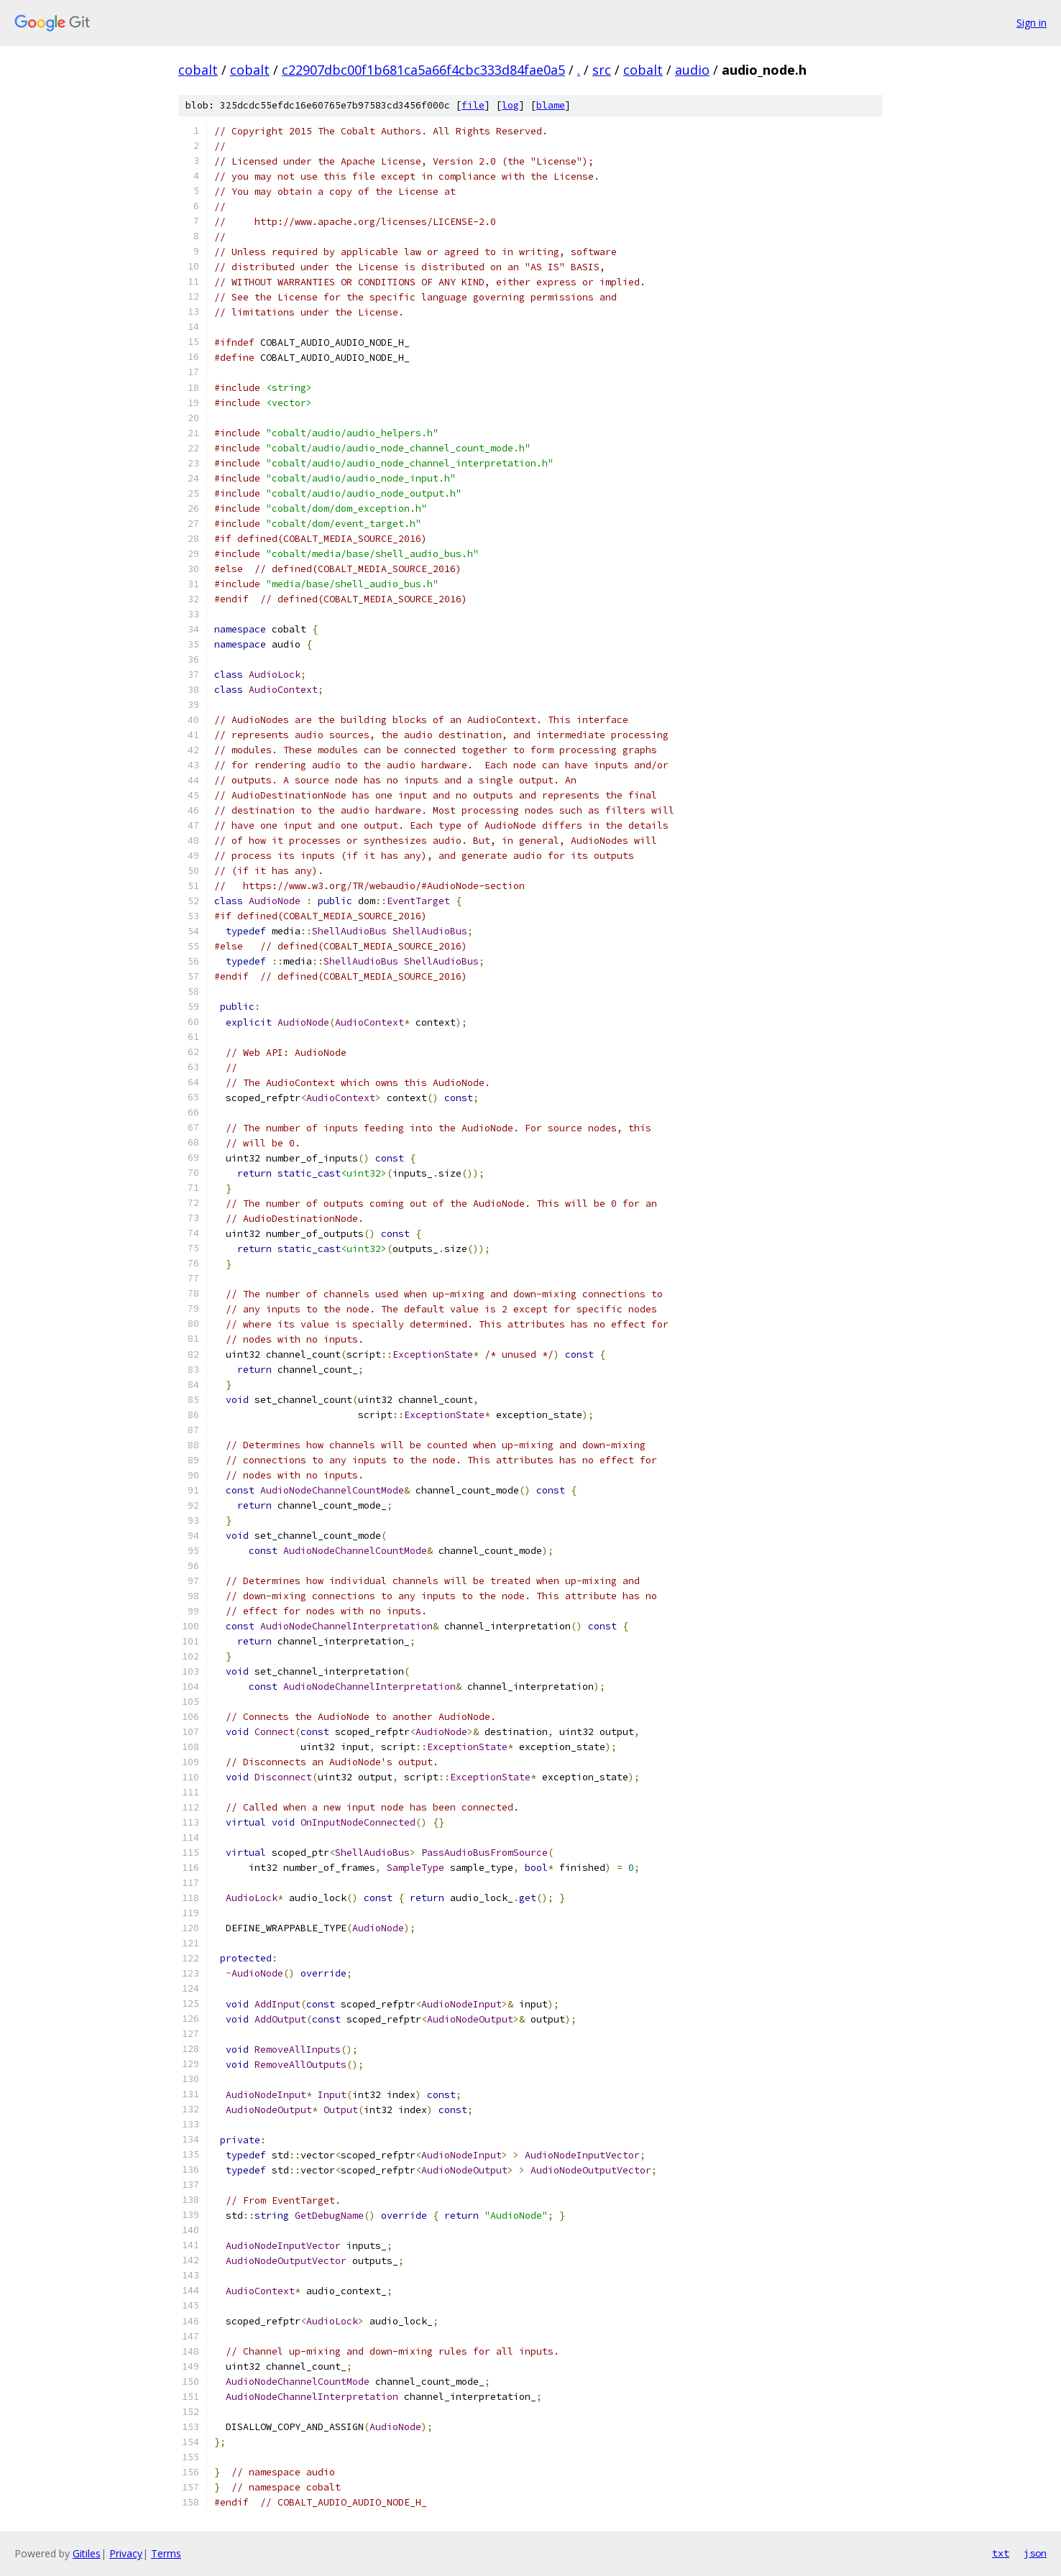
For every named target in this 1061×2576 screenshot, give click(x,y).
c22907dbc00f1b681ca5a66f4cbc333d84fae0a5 (423, 69)
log (510, 105)
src (601, 69)
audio (692, 69)
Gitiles (87, 2553)
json (1035, 2553)
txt (1000, 2553)
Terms (166, 2553)
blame (550, 105)
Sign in (1031, 22)
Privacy (125, 2553)
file (472, 105)
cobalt (198, 69)
